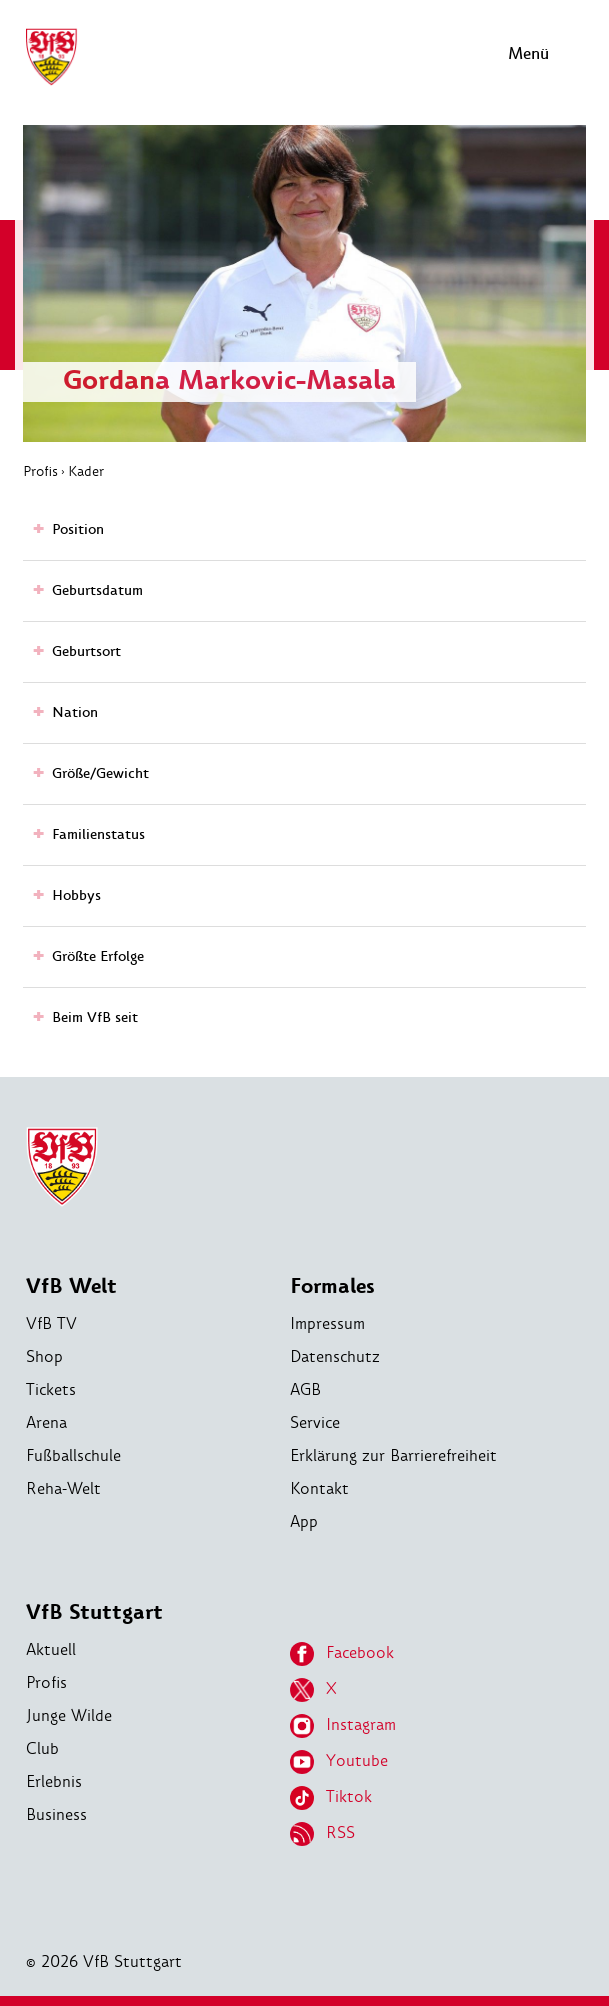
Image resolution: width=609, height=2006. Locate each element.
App (304, 1521)
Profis (40, 471)
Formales (332, 1286)
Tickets (51, 1389)
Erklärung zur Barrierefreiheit (393, 1455)
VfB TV (51, 1323)
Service (315, 1422)
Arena (46, 1422)
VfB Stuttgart (94, 1612)
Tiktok (331, 1798)
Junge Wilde (69, 1715)
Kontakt (319, 1488)
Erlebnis (54, 1781)
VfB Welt (71, 1286)
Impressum (327, 1323)
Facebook (342, 1654)
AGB (305, 1389)
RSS (322, 1834)
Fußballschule (73, 1455)
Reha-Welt (63, 1488)
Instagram (343, 1726)
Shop (44, 1356)
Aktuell (51, 1649)
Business (56, 1814)
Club (42, 1748)
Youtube (339, 1762)
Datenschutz (335, 1356)
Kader (86, 471)
